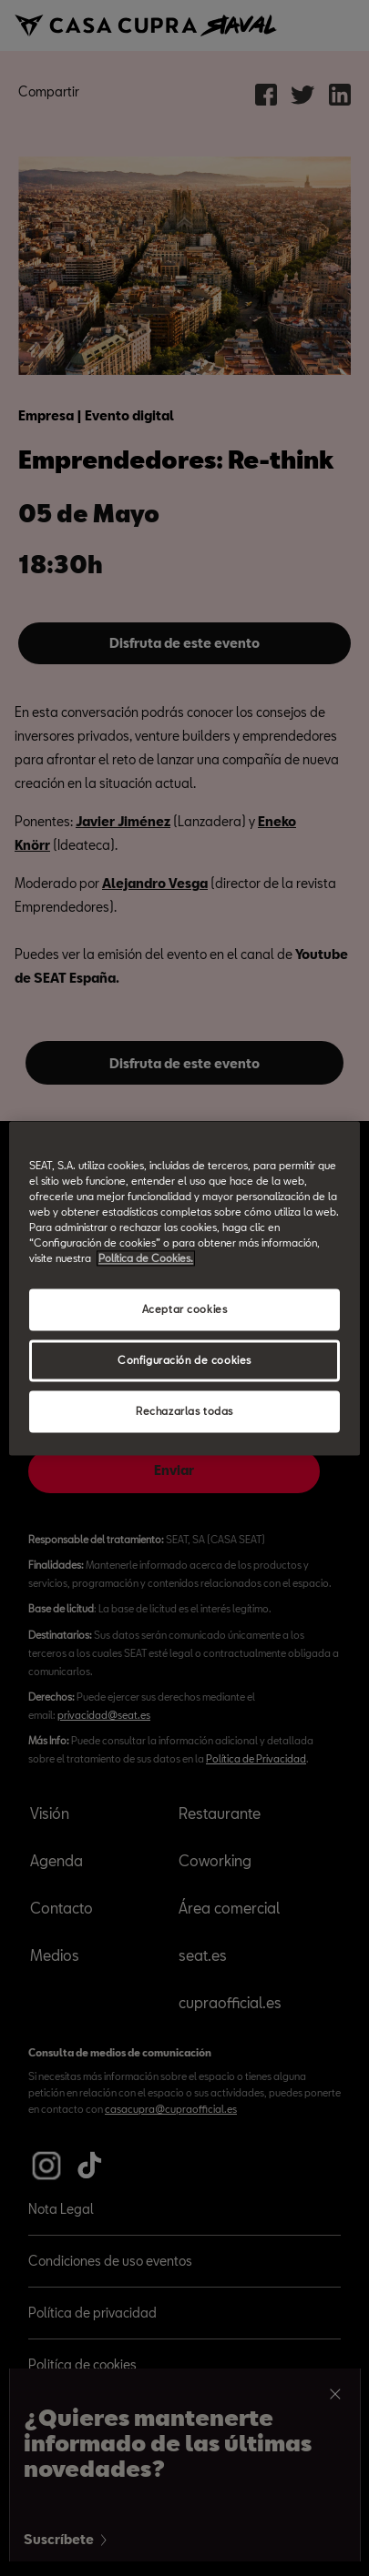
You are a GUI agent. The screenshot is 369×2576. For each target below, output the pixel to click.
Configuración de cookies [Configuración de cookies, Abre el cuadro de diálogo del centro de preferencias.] (184, 1360)
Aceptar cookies (185, 1309)
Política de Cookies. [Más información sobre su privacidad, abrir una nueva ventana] (145, 1258)
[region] (184, 1288)
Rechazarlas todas (184, 1411)
